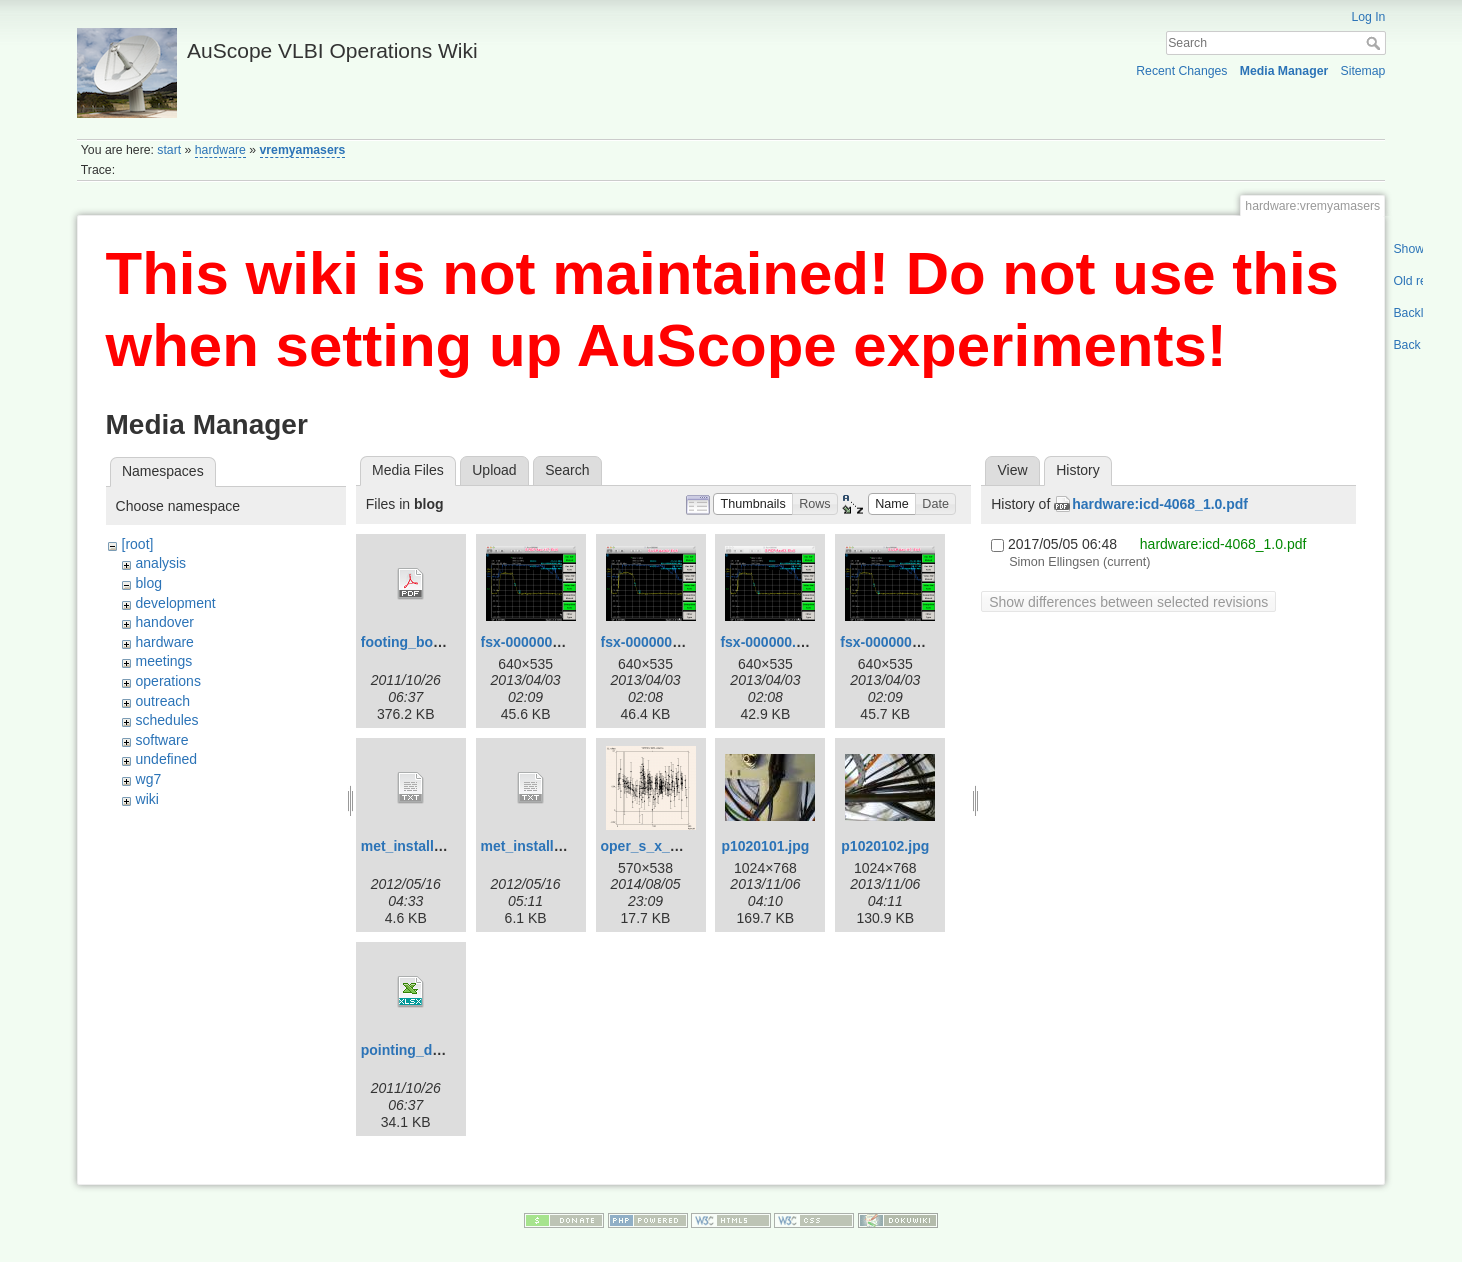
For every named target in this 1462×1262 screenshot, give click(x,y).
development (176, 603)
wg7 (149, 779)
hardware (220, 150)
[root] (138, 544)
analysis (161, 563)
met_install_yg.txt (420, 846)
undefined (167, 759)
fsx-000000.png (770, 642)
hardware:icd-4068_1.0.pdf (1160, 504)
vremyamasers (303, 150)
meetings (164, 661)
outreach (163, 701)
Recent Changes (1181, 71)
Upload (494, 470)
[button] (753, 504)
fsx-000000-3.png (658, 642)
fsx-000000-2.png (538, 642)
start (169, 150)
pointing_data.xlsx (422, 1050)
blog (149, 583)
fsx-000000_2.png (898, 642)
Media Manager (1284, 71)
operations (168, 681)
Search (1375, 43)
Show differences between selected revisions (1128, 602)
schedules (167, 720)
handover (165, 622)
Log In (1368, 17)
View (1013, 470)
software (162, 740)
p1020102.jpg (885, 846)
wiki (147, 799)
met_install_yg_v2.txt (552, 846)
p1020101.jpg (765, 846)
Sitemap (1362, 71)
